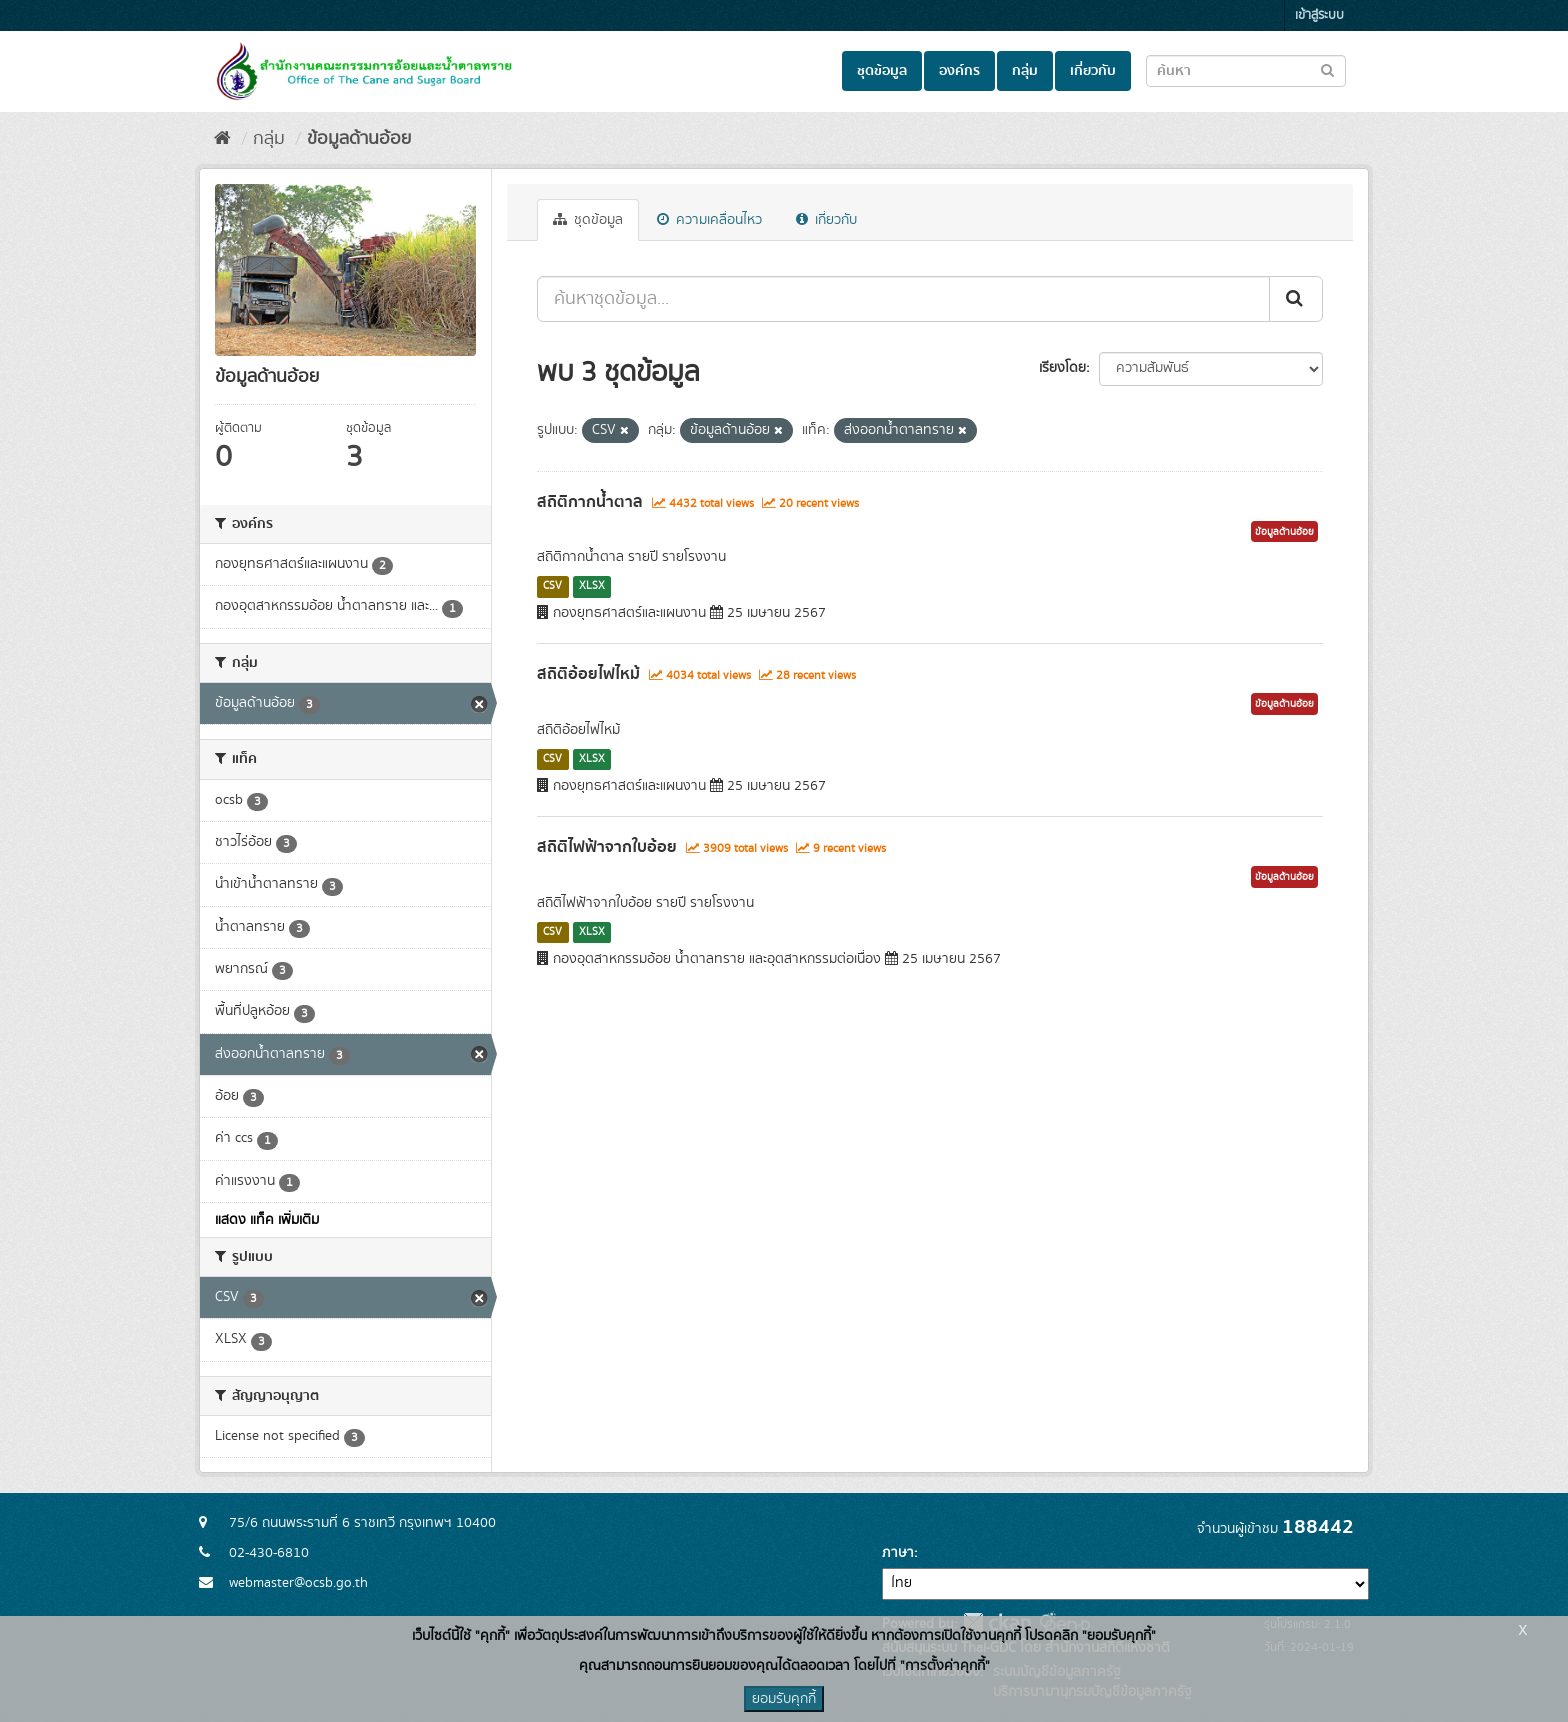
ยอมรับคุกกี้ (784, 1699)
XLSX (592, 586)
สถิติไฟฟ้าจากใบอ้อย (607, 847)
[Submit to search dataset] (1327, 69)
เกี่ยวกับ (1093, 71)
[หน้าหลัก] (222, 139)
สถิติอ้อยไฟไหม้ (588, 674)
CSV (552, 586)
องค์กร (959, 71)
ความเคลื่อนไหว (709, 220)
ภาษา (898, 1553)
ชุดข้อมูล (882, 71)
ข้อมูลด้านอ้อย (359, 139)
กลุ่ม (1025, 71)
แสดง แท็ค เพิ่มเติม (267, 1220)
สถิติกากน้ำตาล (590, 502)
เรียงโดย (1062, 368)
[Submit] (1296, 299)
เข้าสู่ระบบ (1319, 15)
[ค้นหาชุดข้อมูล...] (903, 299)
